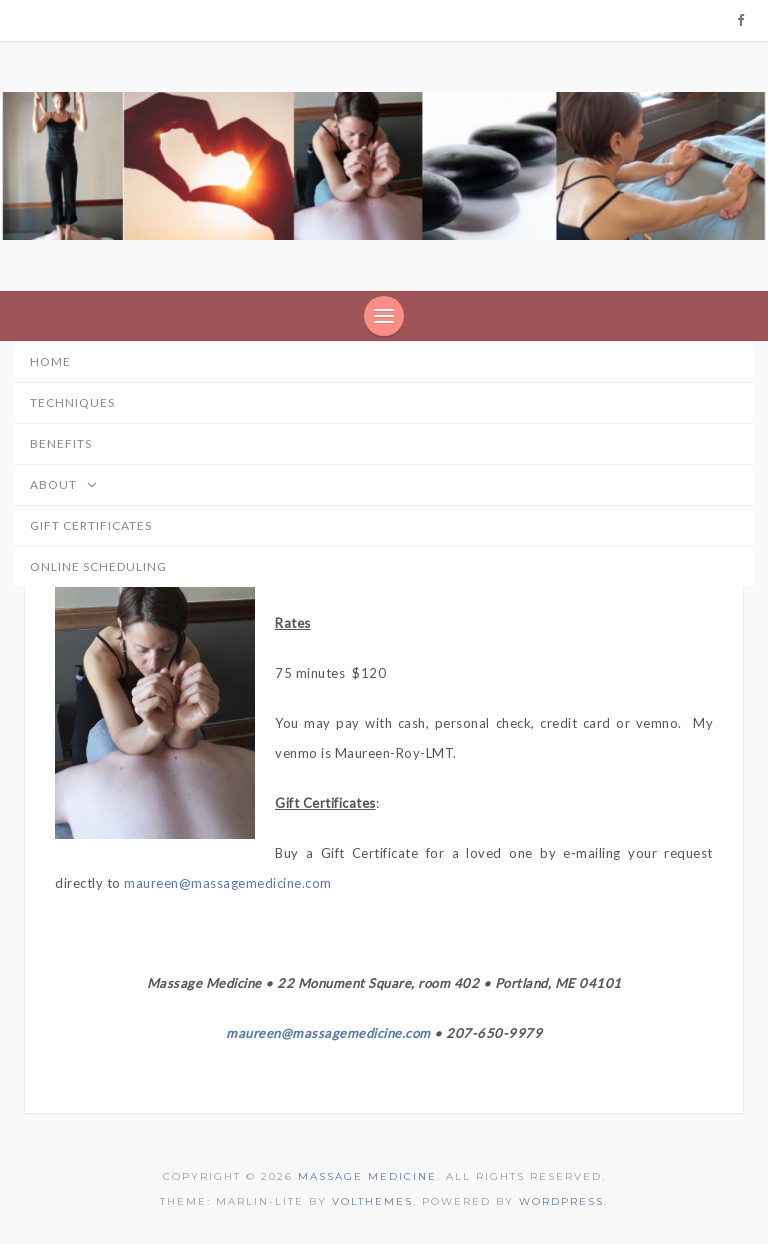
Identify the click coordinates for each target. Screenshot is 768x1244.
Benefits (61, 443)
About (71, 486)
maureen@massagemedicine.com (228, 883)
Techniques (72, 402)
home (50, 361)
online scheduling (98, 566)
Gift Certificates (91, 525)
